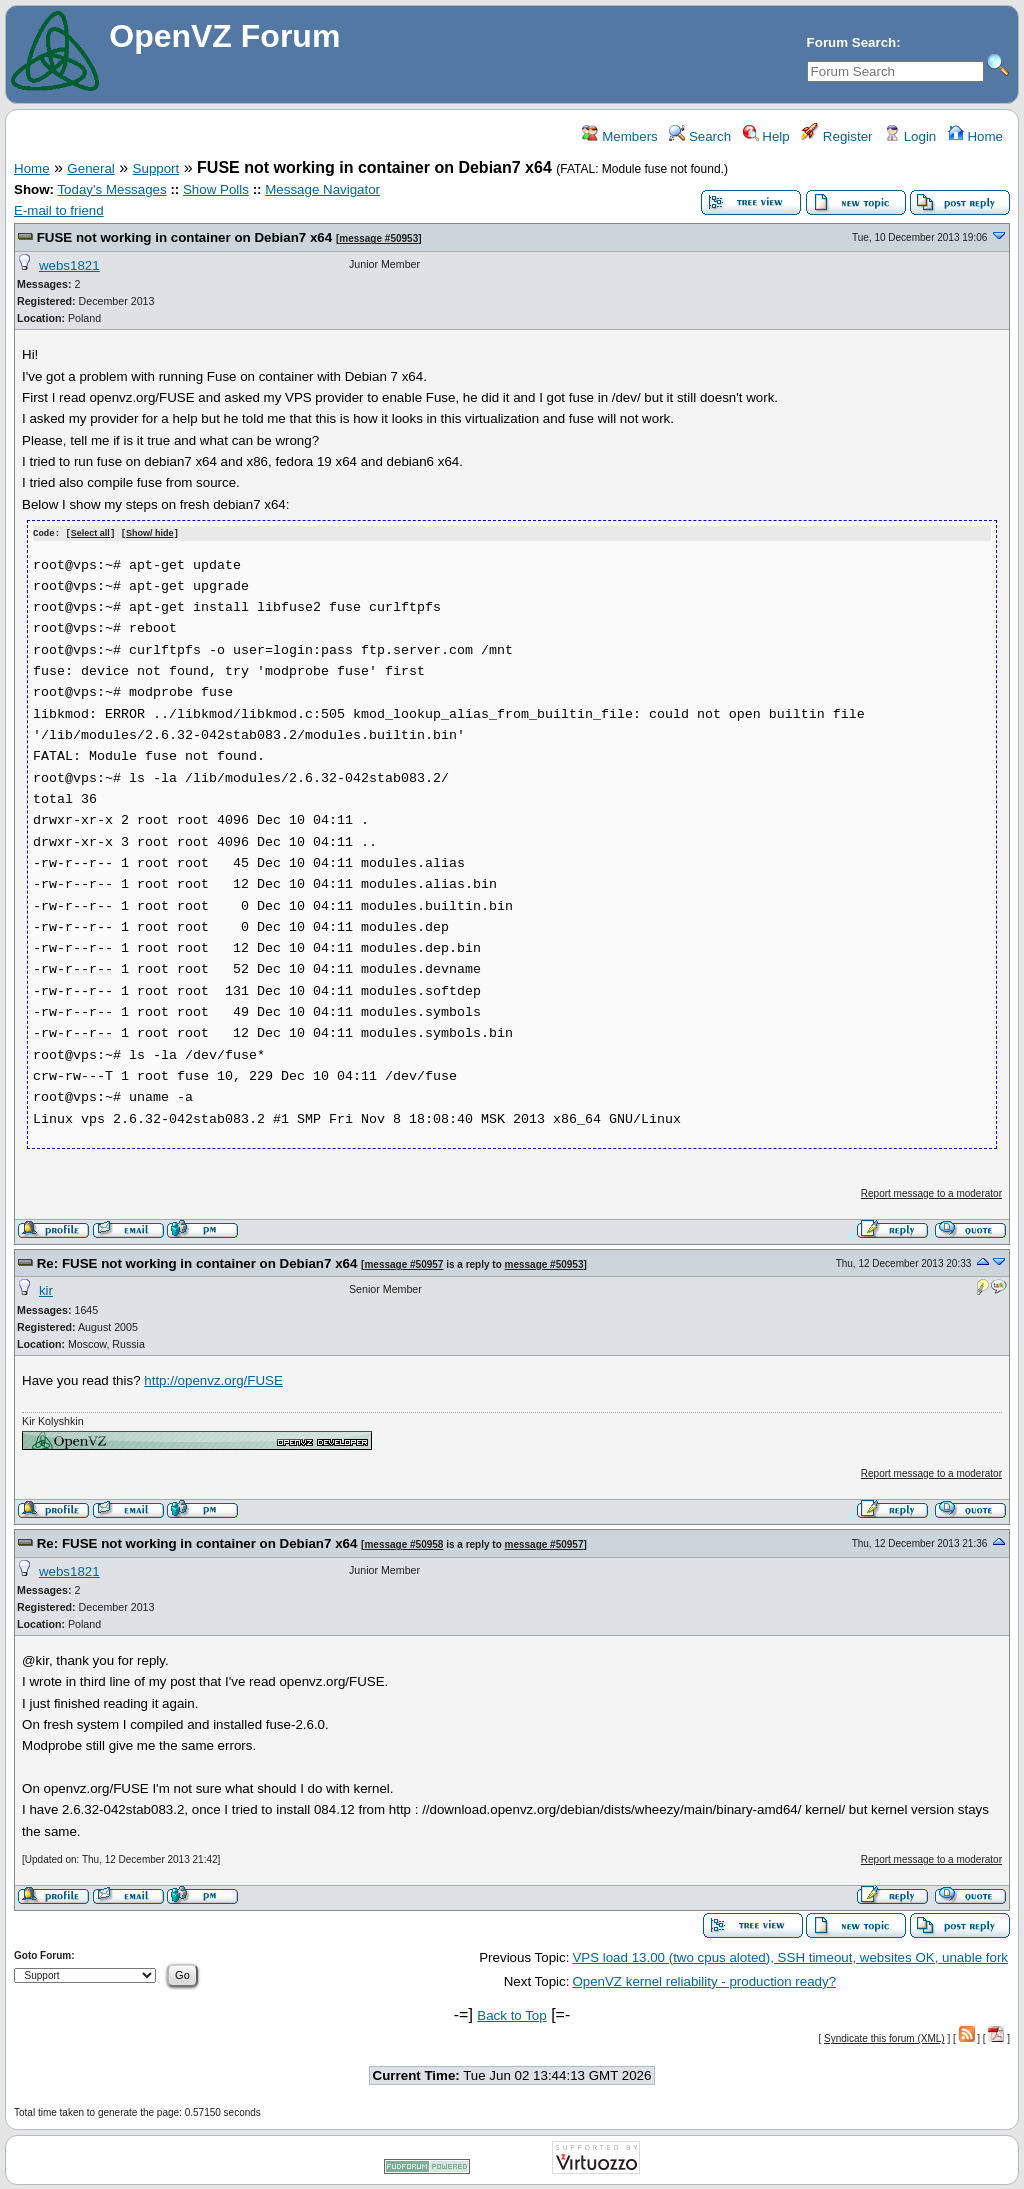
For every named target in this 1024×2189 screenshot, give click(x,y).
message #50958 (403, 1543)
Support (156, 168)
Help (766, 136)
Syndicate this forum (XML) (884, 2037)
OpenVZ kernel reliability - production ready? (704, 1980)
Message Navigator (322, 189)
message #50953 (378, 238)
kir (46, 1289)
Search (700, 136)
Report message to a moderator (931, 1192)
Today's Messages (111, 189)
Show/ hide (150, 533)
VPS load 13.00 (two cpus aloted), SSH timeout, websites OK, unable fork (790, 1956)
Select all (90, 533)
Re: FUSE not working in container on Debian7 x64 (197, 1262)
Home (975, 136)
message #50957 (403, 1263)
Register (836, 136)
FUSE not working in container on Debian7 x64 (184, 237)
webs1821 (69, 265)
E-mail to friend (59, 210)
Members (619, 136)
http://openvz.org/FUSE (213, 1379)
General (90, 168)
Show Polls (216, 189)
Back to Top (511, 2014)
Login (910, 136)
